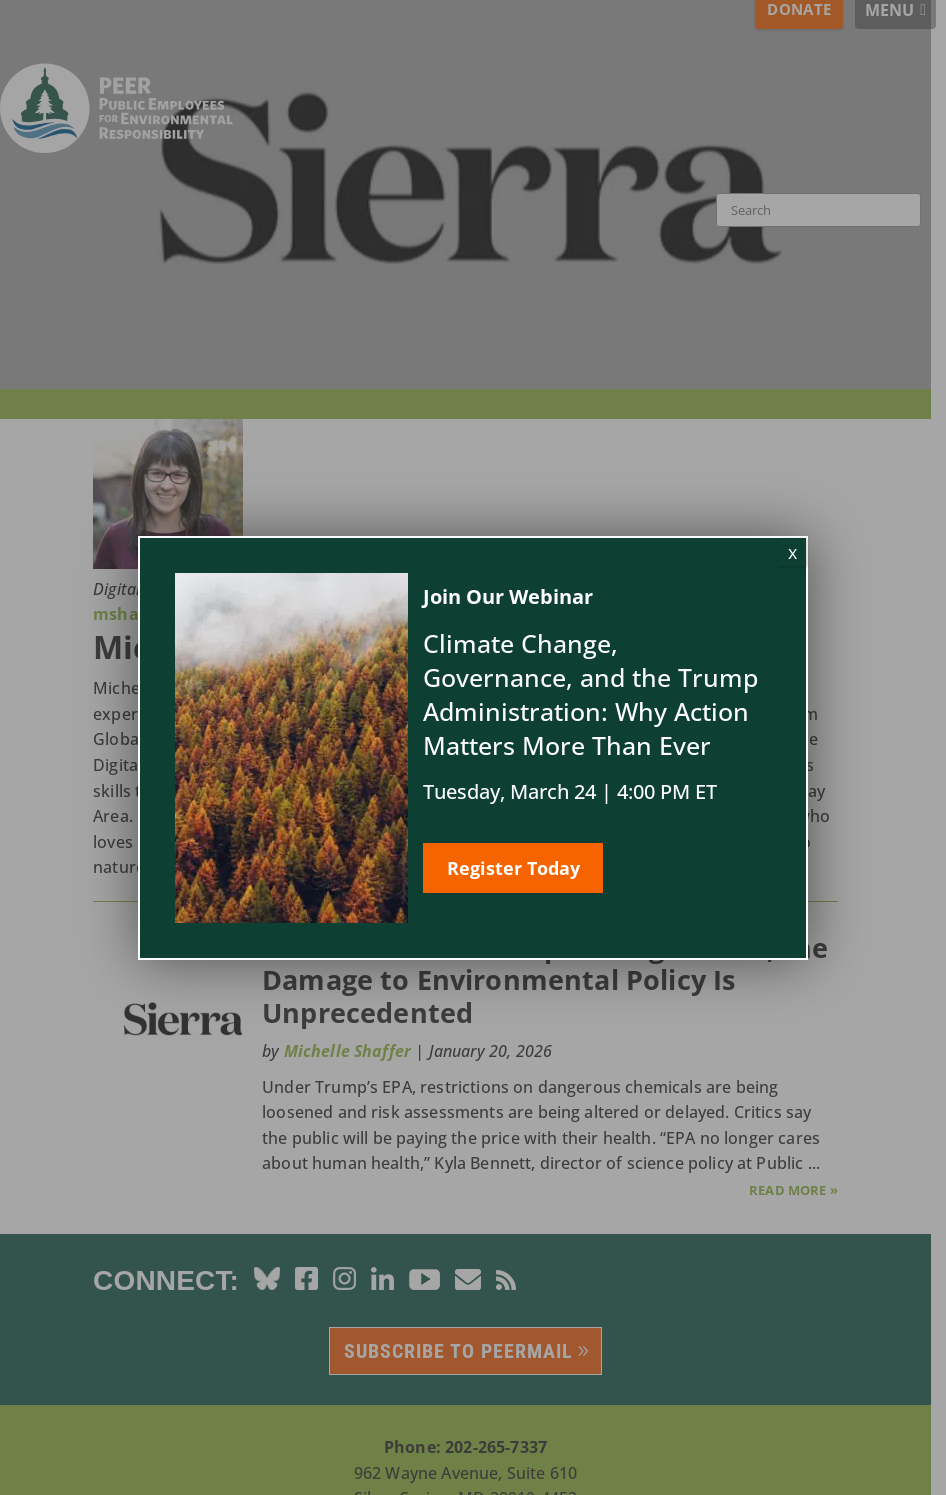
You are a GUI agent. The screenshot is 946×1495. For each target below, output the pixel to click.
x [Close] (792, 552)
